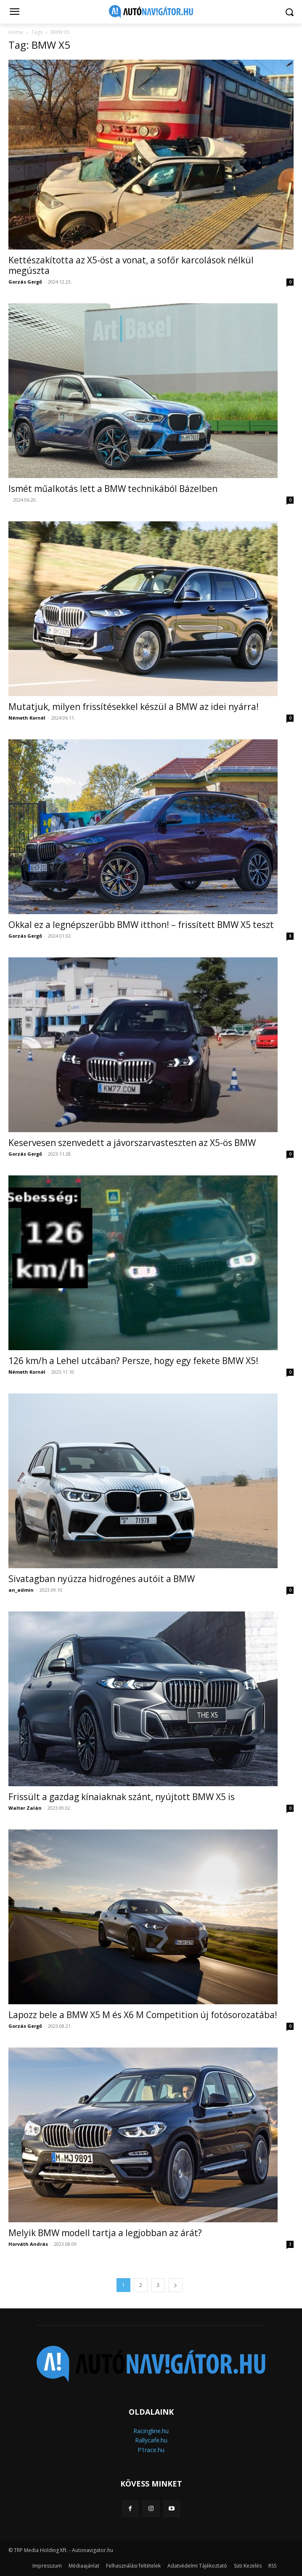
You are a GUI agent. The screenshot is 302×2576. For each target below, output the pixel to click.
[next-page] (175, 2285)
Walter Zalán (25, 1808)
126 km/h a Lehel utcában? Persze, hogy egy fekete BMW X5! (133, 1361)
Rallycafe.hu (151, 2440)
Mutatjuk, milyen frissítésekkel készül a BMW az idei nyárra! (133, 706)
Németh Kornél (26, 718)
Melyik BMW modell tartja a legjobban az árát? (105, 2233)
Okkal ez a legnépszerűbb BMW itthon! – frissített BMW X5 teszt (141, 925)
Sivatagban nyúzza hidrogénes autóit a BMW (101, 1579)
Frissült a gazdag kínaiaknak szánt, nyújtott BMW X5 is (121, 1797)
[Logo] (151, 11)
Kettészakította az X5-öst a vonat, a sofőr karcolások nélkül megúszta (131, 265)
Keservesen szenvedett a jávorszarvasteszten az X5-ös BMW (132, 1143)
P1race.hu (151, 2450)
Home (15, 32)
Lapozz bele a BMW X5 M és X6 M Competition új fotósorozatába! (142, 2015)
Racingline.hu (151, 2431)
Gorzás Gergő (25, 282)
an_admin (21, 1590)
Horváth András (28, 2244)
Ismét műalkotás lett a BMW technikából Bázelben (112, 488)
